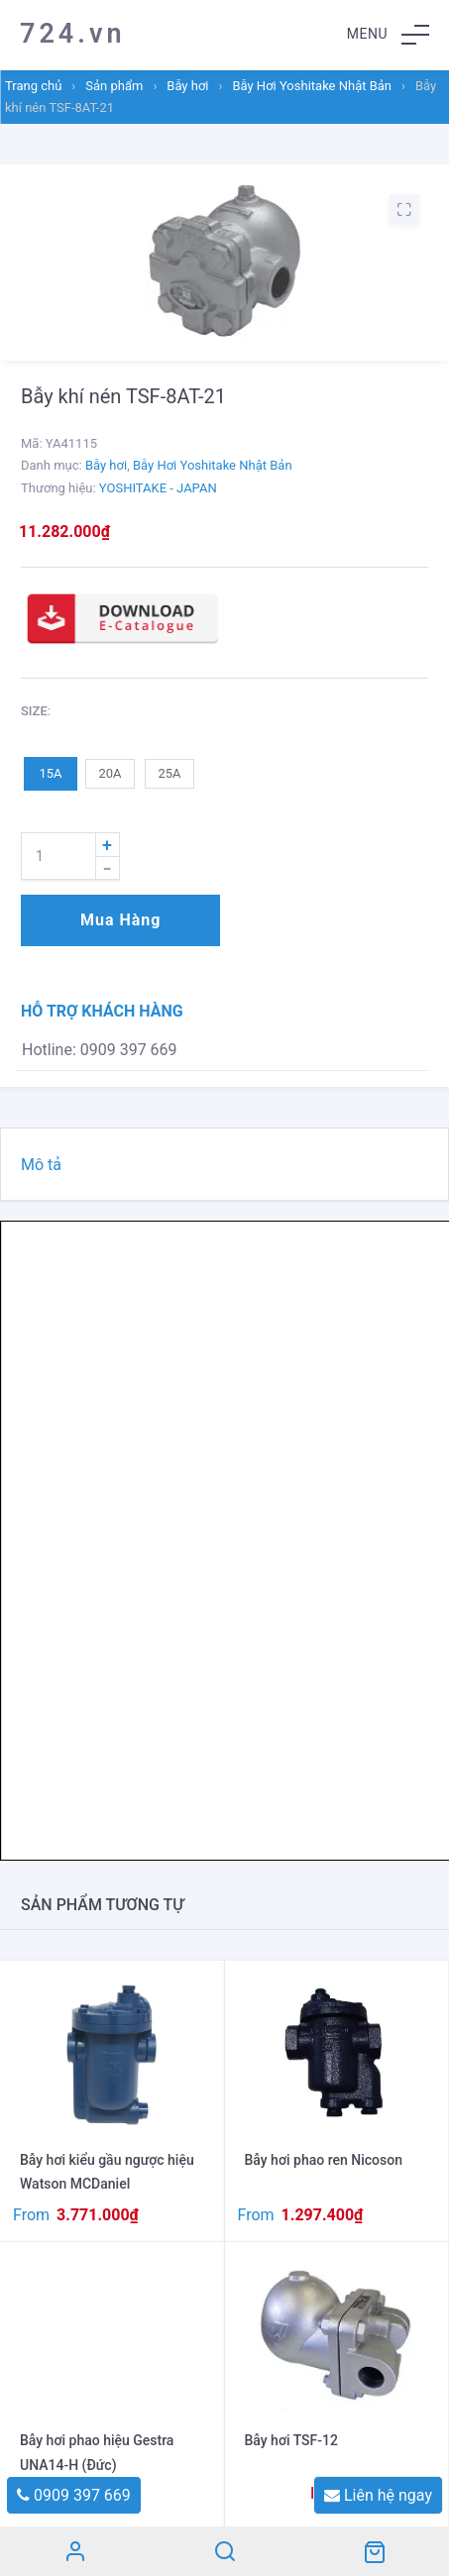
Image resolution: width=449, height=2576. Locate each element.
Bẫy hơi (187, 85)
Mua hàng (120, 920)
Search (224, 2551)
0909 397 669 (74, 2495)
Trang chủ (33, 85)
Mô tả (41, 1164)
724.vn (73, 34)
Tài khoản (75, 2551)
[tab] (224, 1164)
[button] (388, 35)
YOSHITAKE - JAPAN (158, 488)
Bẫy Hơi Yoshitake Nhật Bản (312, 85)
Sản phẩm (114, 85)
